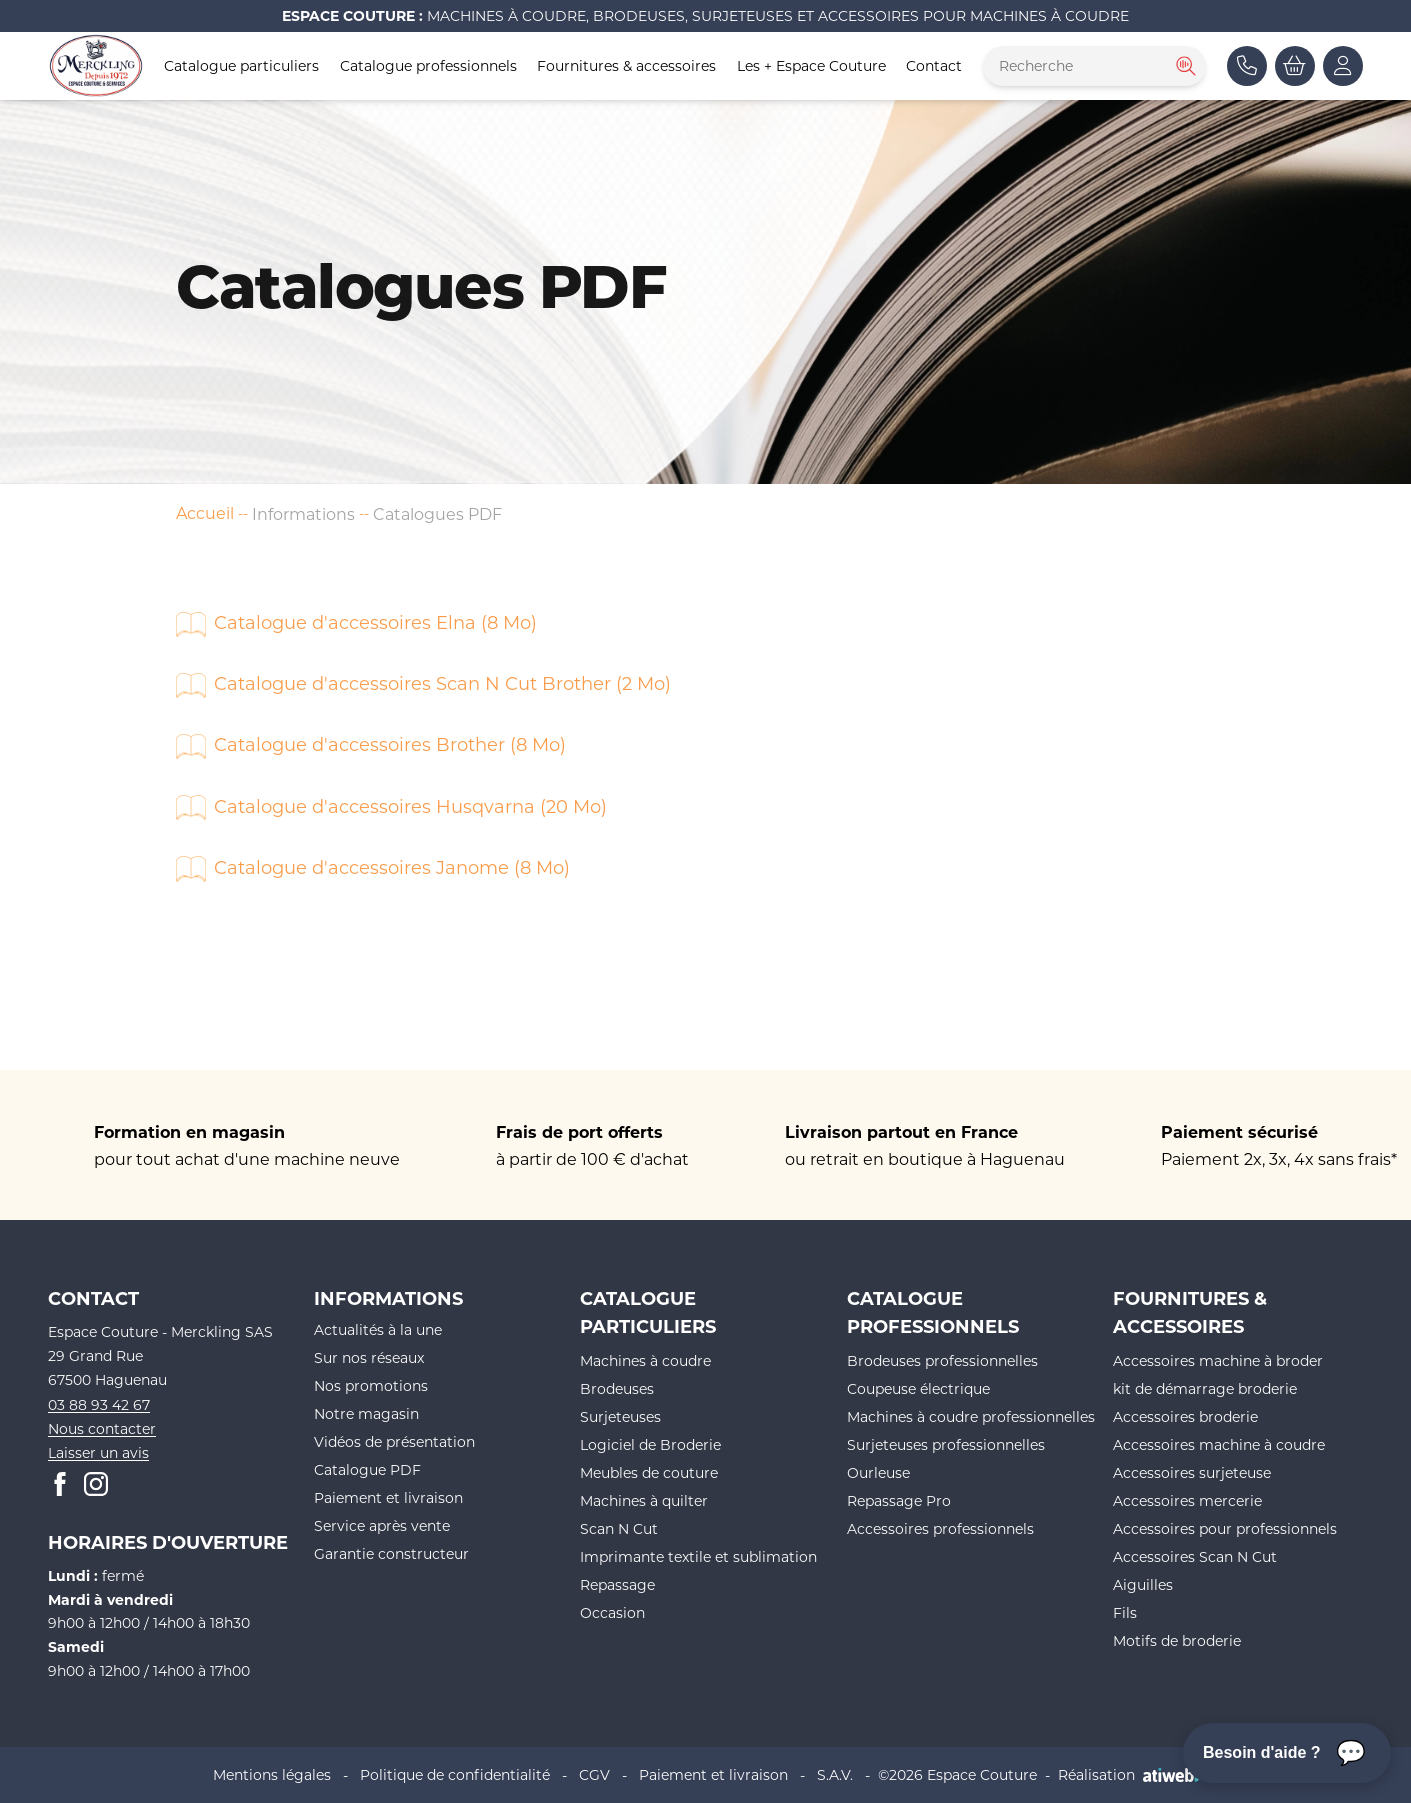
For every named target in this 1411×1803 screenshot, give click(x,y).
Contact (934, 65)
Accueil (205, 512)
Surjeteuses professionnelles (946, 1444)
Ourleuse (878, 1472)
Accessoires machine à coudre (1219, 1444)
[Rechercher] (1184, 66)
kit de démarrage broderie (1205, 1388)
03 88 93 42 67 (99, 1404)
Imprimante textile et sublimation (698, 1556)
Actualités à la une (378, 1329)
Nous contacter (102, 1428)
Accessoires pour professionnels (1225, 1528)
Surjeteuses (620, 1416)
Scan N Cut (619, 1528)
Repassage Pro (899, 1500)
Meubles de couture (649, 1472)
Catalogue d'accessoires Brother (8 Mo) (390, 744)
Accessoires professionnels (940, 1528)
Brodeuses (617, 1388)
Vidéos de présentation (394, 1441)
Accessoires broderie (1185, 1416)
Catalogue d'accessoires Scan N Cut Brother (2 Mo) (442, 683)
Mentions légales (272, 1774)
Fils (1125, 1612)
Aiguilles (1143, 1584)
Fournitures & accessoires (626, 65)
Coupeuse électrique (918, 1388)
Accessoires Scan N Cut (1195, 1556)
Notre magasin (366, 1413)
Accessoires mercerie (1187, 1500)
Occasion (612, 1612)
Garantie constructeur (391, 1553)
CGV (594, 1774)
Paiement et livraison (388, 1497)
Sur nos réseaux (369, 1357)
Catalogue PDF (367, 1469)
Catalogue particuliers (241, 65)
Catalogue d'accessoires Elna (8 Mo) (375, 622)
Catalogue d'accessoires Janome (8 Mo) (392, 867)
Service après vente (382, 1525)
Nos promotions (371, 1385)
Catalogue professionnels (428, 65)
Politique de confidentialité (455, 1774)
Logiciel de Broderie (650, 1444)
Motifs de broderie (1177, 1640)
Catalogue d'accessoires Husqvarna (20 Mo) (410, 806)
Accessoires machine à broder (1218, 1360)
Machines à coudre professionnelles (971, 1416)
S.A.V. (835, 1774)
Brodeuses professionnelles (942, 1360)
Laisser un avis (98, 1452)
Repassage (617, 1584)
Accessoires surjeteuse (1192, 1472)
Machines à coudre (645, 1360)
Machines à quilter (644, 1500)
